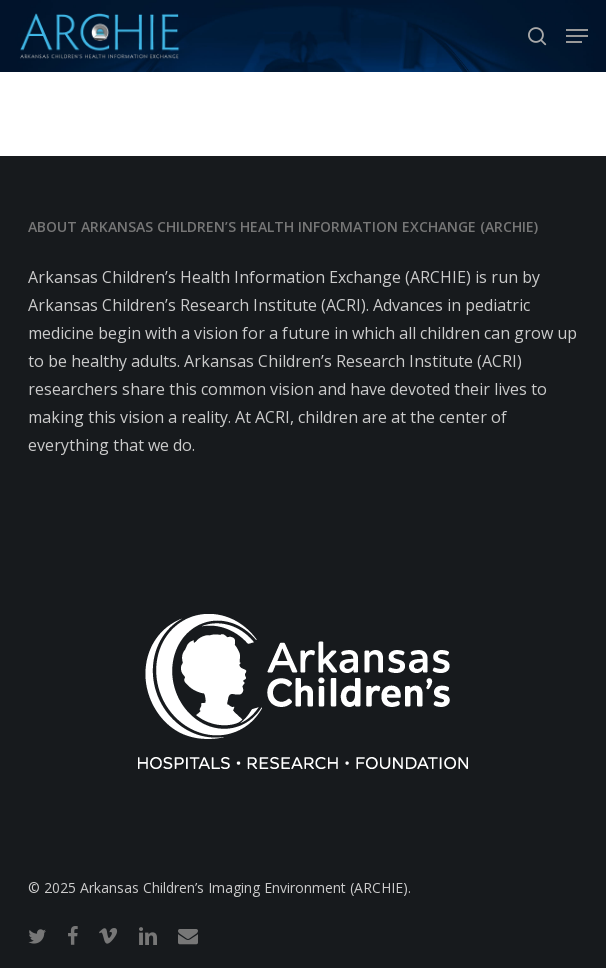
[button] (577, 36)
